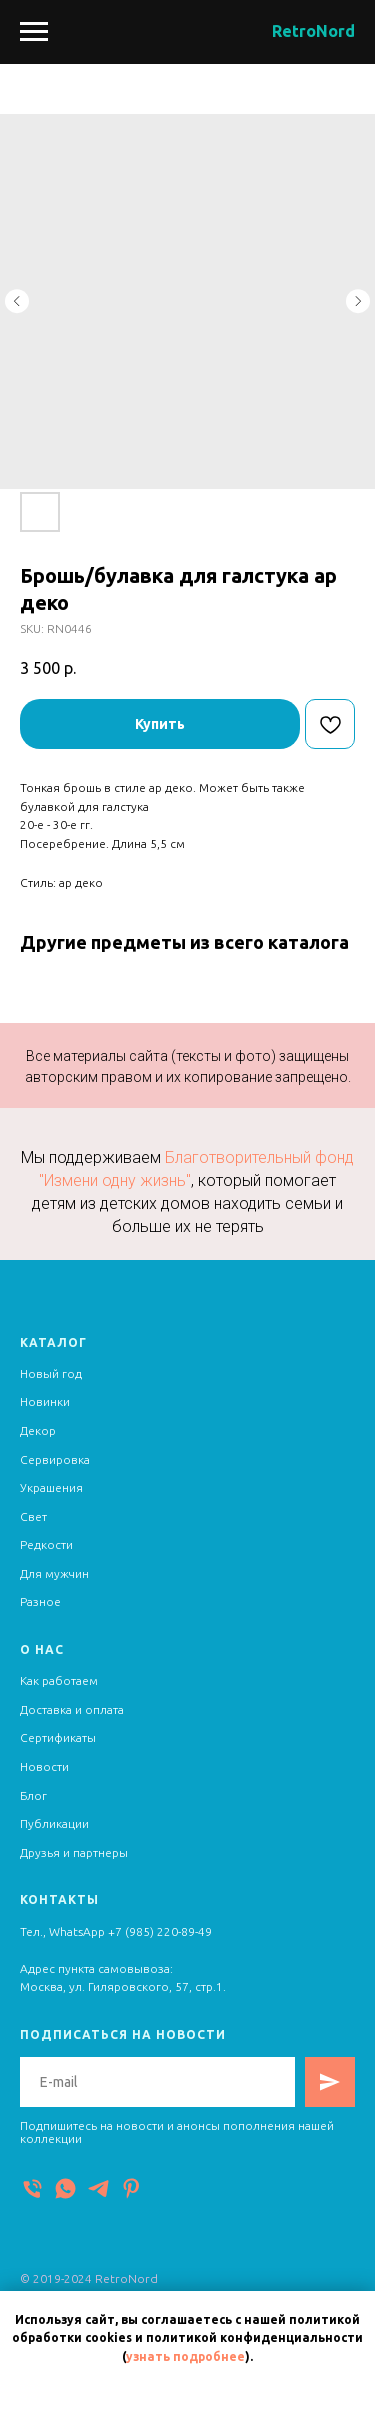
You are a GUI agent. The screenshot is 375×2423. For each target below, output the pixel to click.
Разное (40, 1601)
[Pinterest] (131, 2188)
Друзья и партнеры (74, 1852)
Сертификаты (58, 1737)
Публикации (54, 1823)
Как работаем (59, 1680)
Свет (33, 1516)
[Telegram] (98, 2188)
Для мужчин (54, 1573)
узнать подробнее (185, 2356)
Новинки (45, 1401)
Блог (33, 1795)
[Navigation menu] (34, 32)
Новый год (51, 1373)
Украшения (51, 1487)
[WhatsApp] (65, 2188)
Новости (44, 1766)
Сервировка (55, 1459)
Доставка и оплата (72, 1709)
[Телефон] (32, 2188)
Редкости (46, 1544)
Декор (38, 1430)
